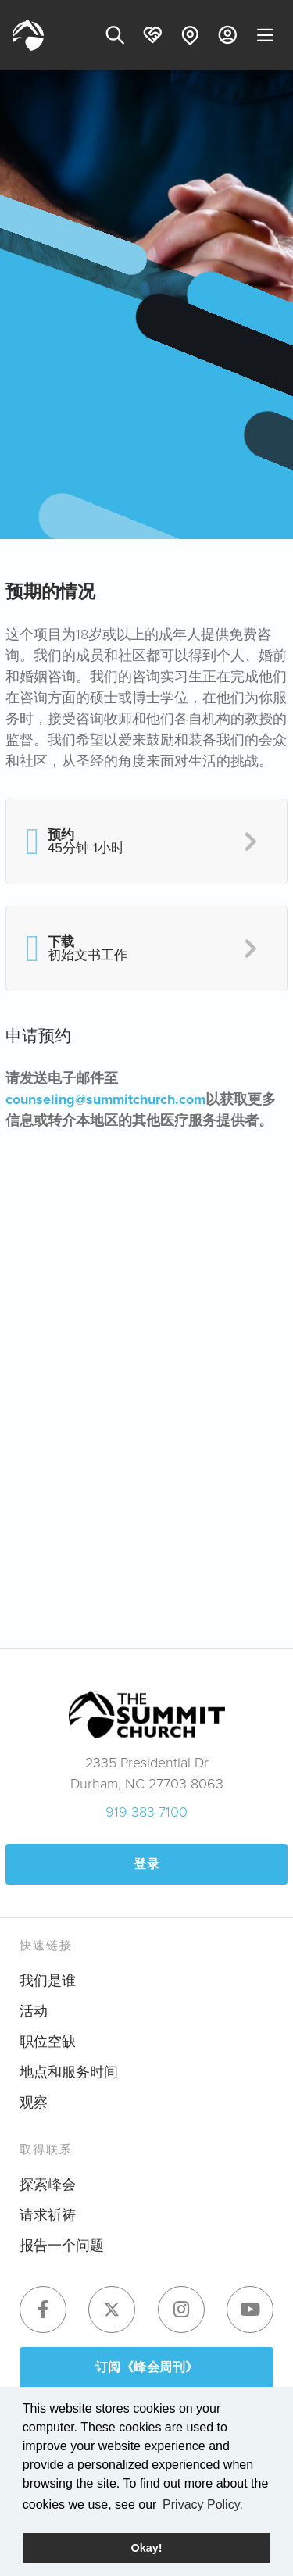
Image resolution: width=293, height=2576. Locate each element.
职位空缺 (48, 2041)
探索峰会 (48, 2184)
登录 (146, 1864)
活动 (34, 2011)
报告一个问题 (62, 2245)
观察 (34, 2102)
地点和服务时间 (69, 2072)
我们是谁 (48, 1980)
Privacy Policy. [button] (203, 2504)
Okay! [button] (147, 2548)
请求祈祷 (48, 2215)
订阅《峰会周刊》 (146, 2367)
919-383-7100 (146, 1812)
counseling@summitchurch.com (105, 1099)
